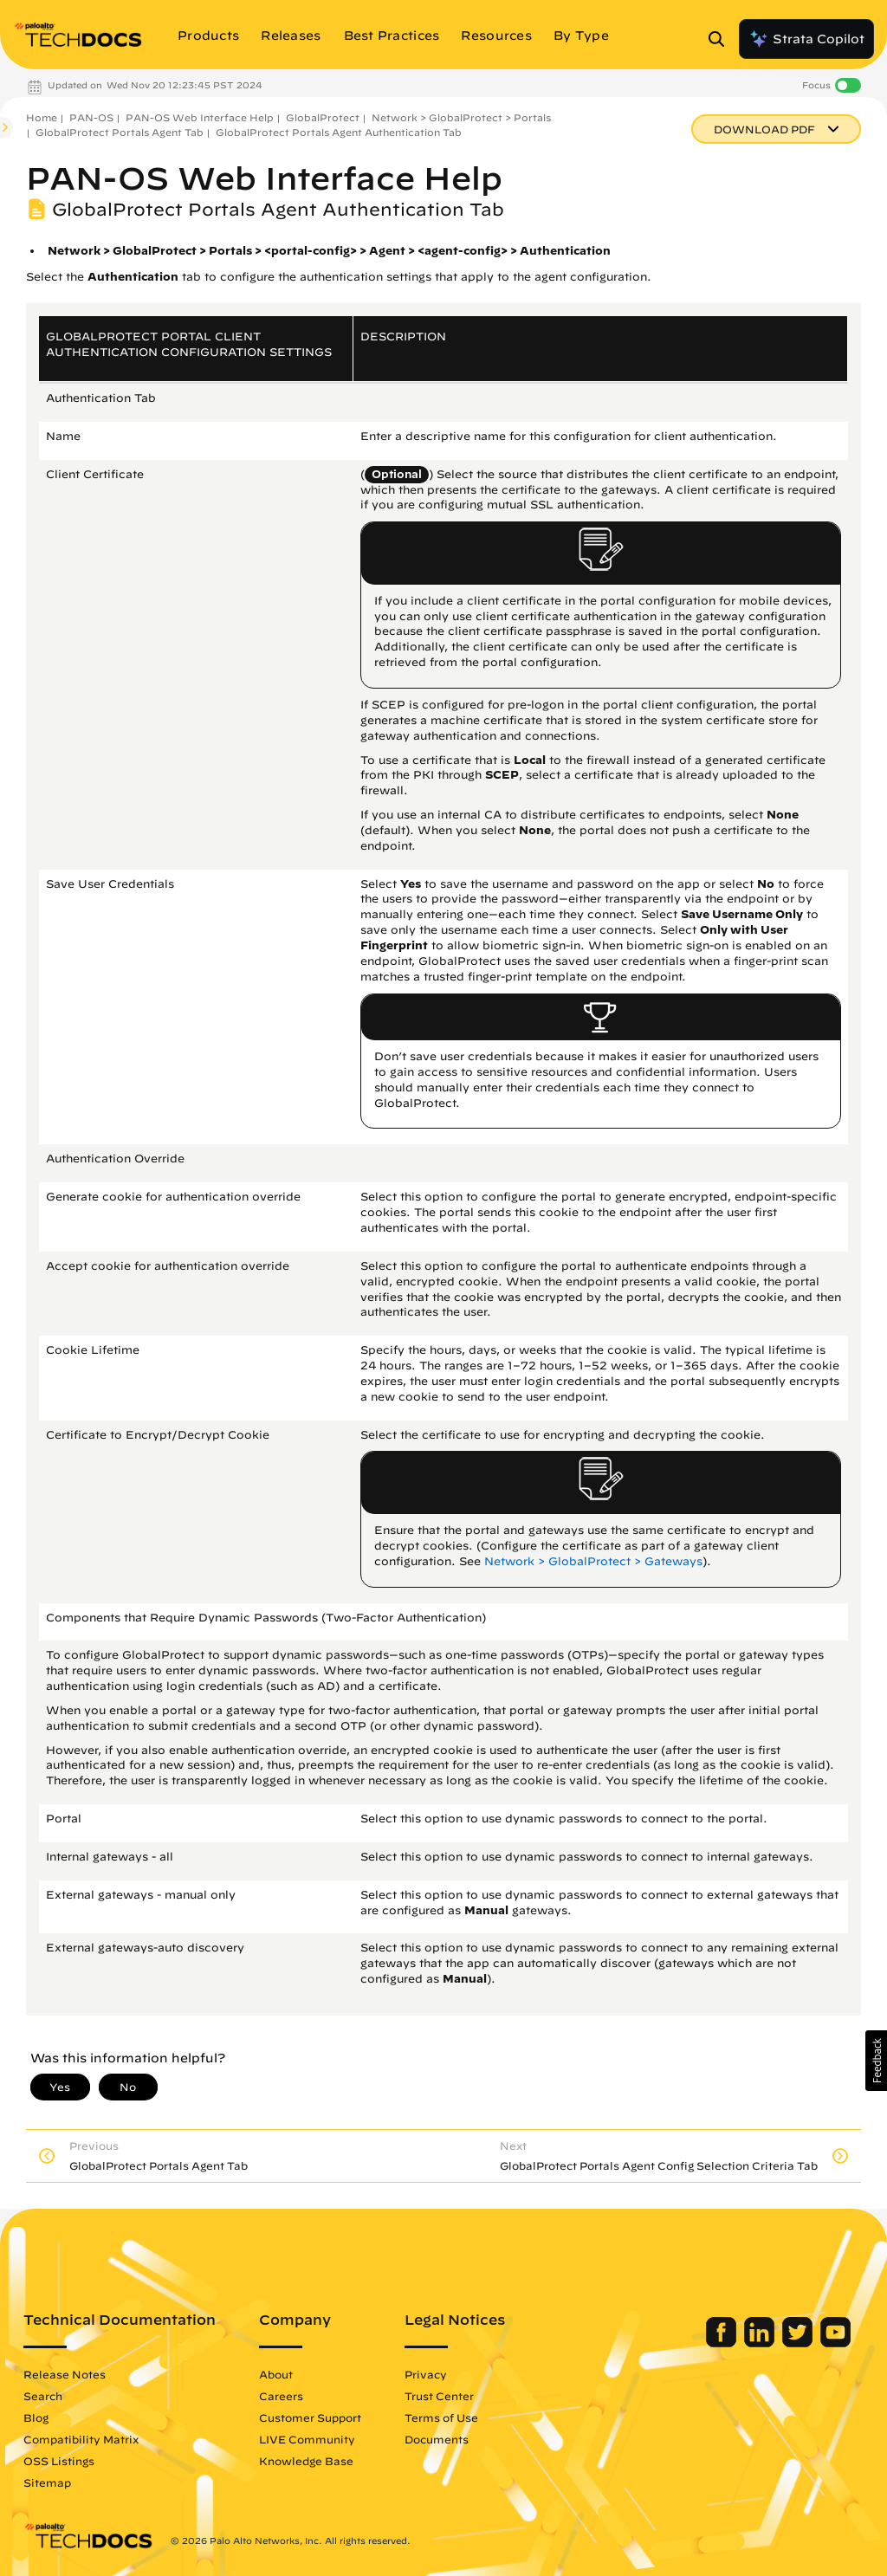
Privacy (426, 2374)
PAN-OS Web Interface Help (200, 117)
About (276, 2374)
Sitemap (47, 2482)
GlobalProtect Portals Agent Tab (120, 132)
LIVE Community (307, 2439)
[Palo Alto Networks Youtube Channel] (835, 2343)
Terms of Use (441, 2417)
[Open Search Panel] (722, 39)
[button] (876, 2060)
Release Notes (64, 2374)
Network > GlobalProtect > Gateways (593, 1561)
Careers (281, 2396)
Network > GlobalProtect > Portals (461, 117)
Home (41, 117)
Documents (437, 2439)
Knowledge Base (306, 2461)
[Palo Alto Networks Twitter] (799, 2343)
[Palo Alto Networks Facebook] (723, 2343)
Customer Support (310, 2417)
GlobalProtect (322, 117)
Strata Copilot (806, 39)
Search (42, 2396)
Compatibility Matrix (81, 2439)
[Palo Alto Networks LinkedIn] (761, 2343)
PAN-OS (91, 117)
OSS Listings (58, 2461)
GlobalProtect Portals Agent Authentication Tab (339, 132)
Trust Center (439, 2396)
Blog (36, 2417)
